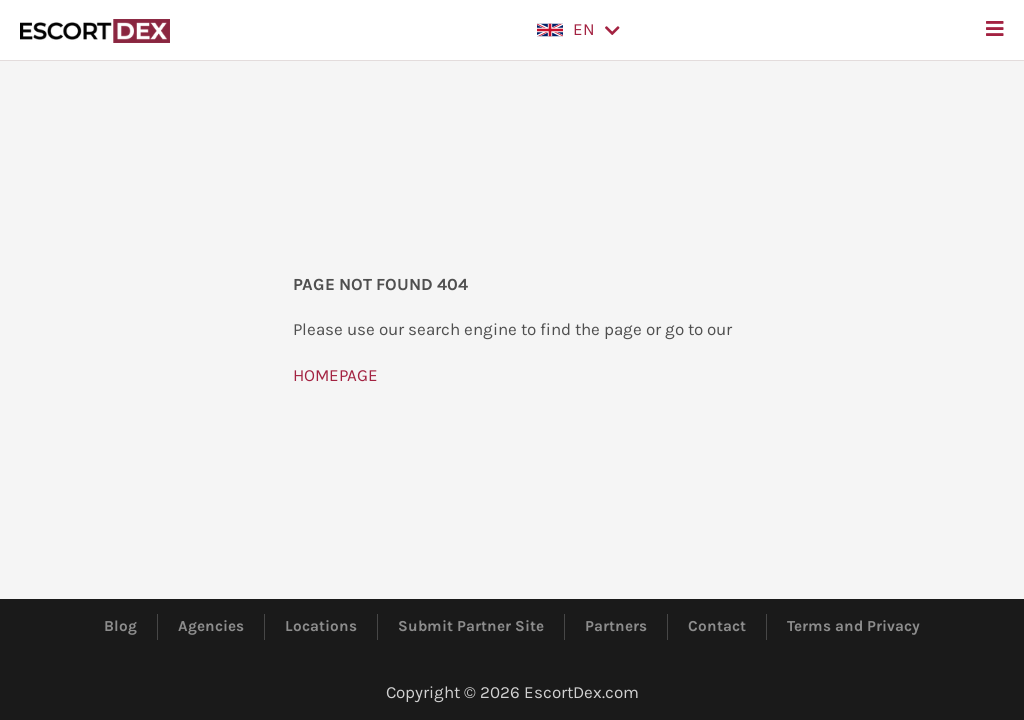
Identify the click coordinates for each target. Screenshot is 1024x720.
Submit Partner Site (471, 626)
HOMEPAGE (335, 375)
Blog (120, 626)
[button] (578, 30)
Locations (321, 626)
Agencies (211, 626)
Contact (717, 626)
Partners (616, 626)
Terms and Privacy (853, 626)
